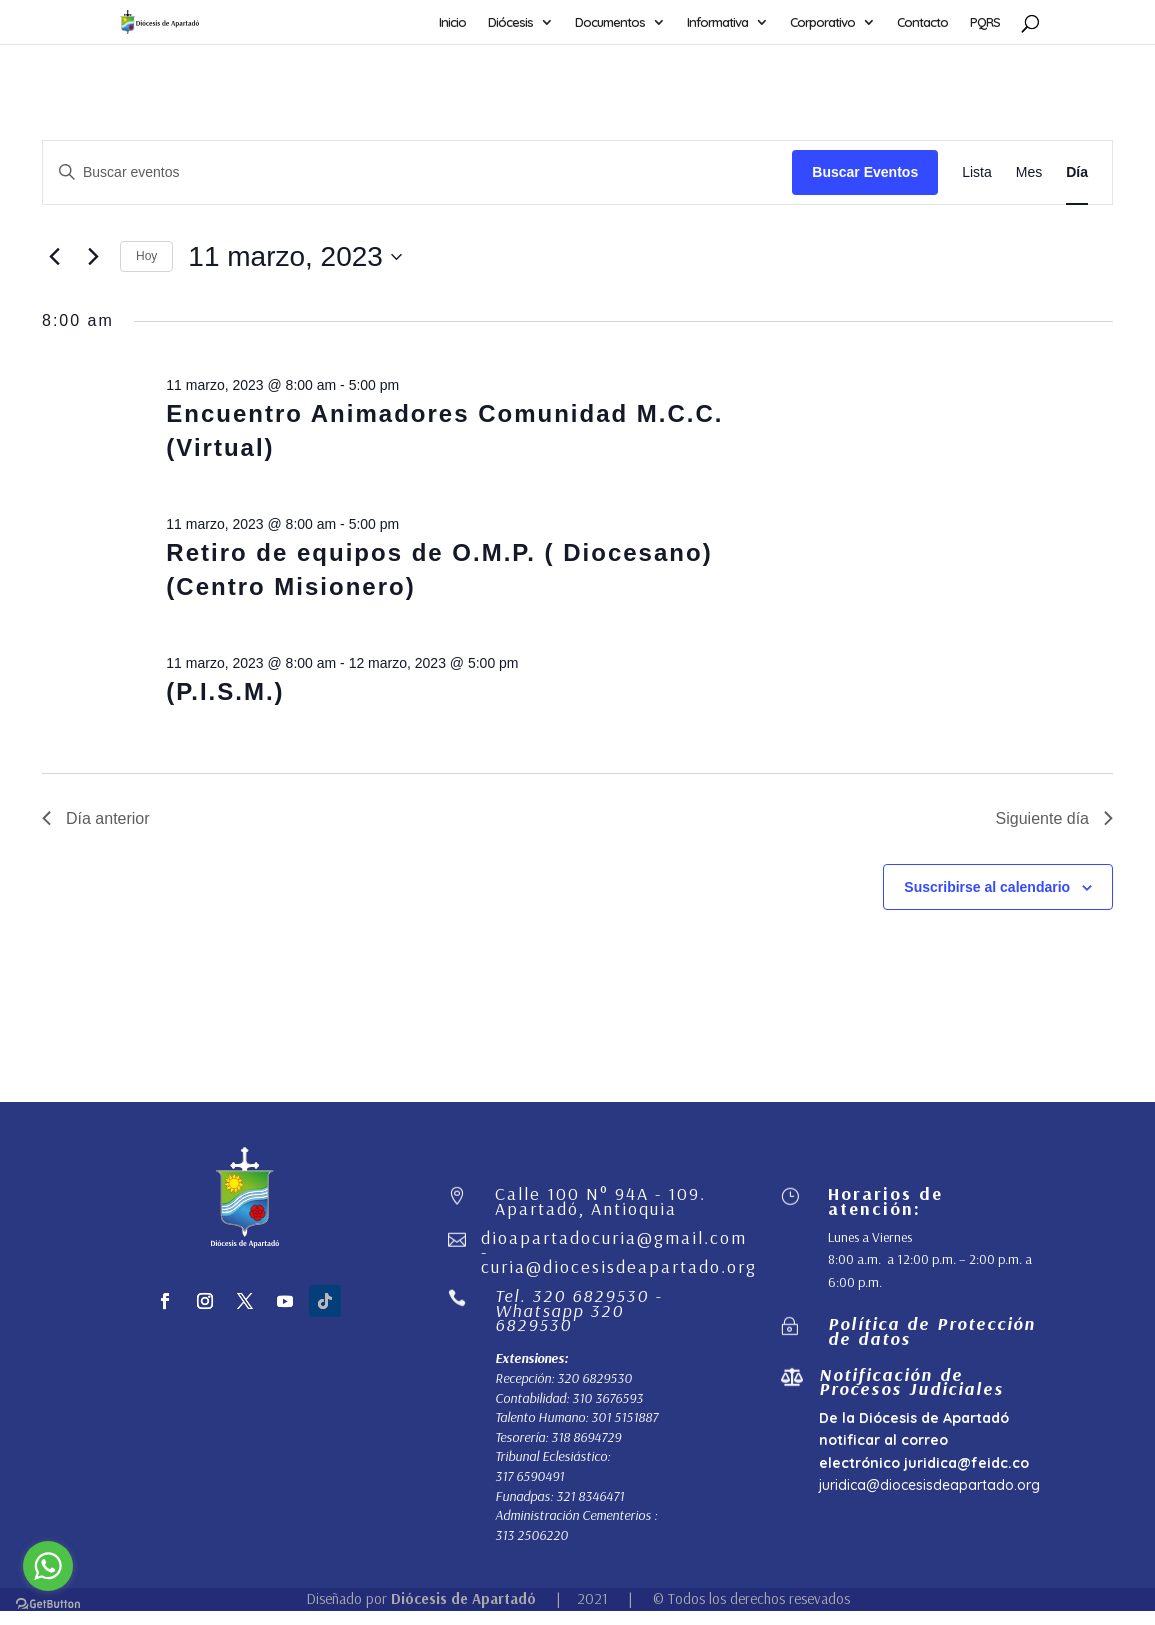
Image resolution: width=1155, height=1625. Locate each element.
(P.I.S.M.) (225, 691)
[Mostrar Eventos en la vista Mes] (1029, 172)
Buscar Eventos (865, 172)
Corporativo (822, 22)
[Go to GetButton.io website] (48, 1604)
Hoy (146, 256)
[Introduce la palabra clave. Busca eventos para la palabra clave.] (417, 172)
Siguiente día (1054, 818)
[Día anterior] (54, 257)
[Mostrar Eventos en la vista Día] (1077, 172)
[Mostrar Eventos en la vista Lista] (977, 172)
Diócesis (510, 22)
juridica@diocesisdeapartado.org (929, 1485)
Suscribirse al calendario (987, 887)
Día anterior (96, 818)
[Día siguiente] (93, 257)
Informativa (717, 22)
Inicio (452, 22)
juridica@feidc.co (966, 1463)
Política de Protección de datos (932, 1330)
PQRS (985, 22)
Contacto (922, 22)
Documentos (610, 22)
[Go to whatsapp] (48, 1566)
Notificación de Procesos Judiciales (911, 1381)
